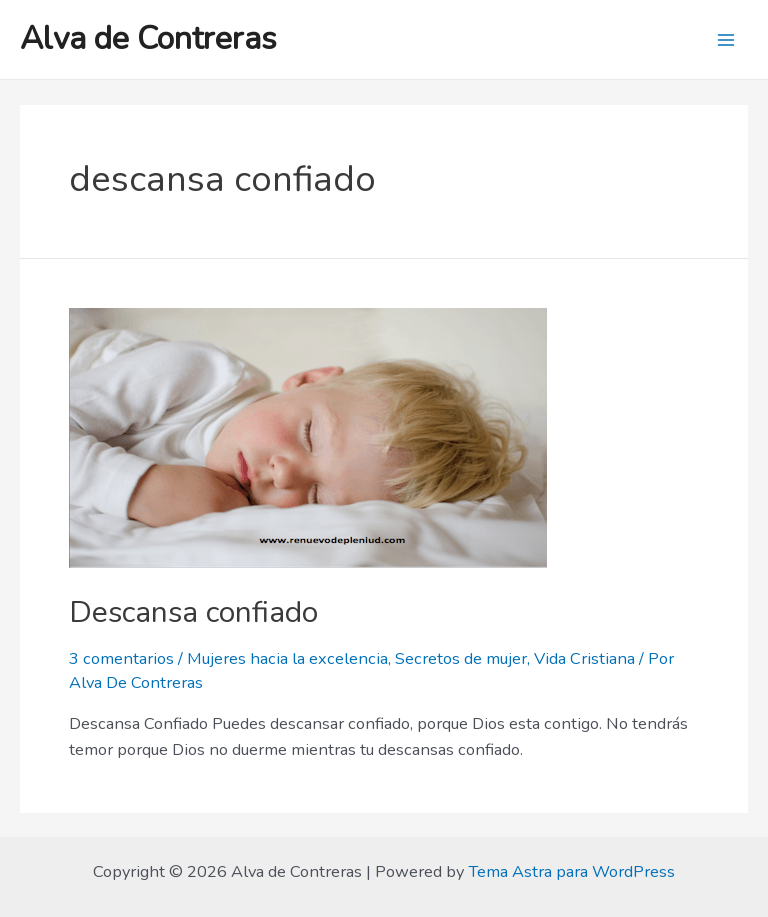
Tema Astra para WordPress (571, 871)
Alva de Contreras (148, 38)
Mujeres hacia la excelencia (287, 658)
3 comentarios (121, 658)
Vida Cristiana (584, 658)
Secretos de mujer (461, 658)
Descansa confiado (193, 612)
